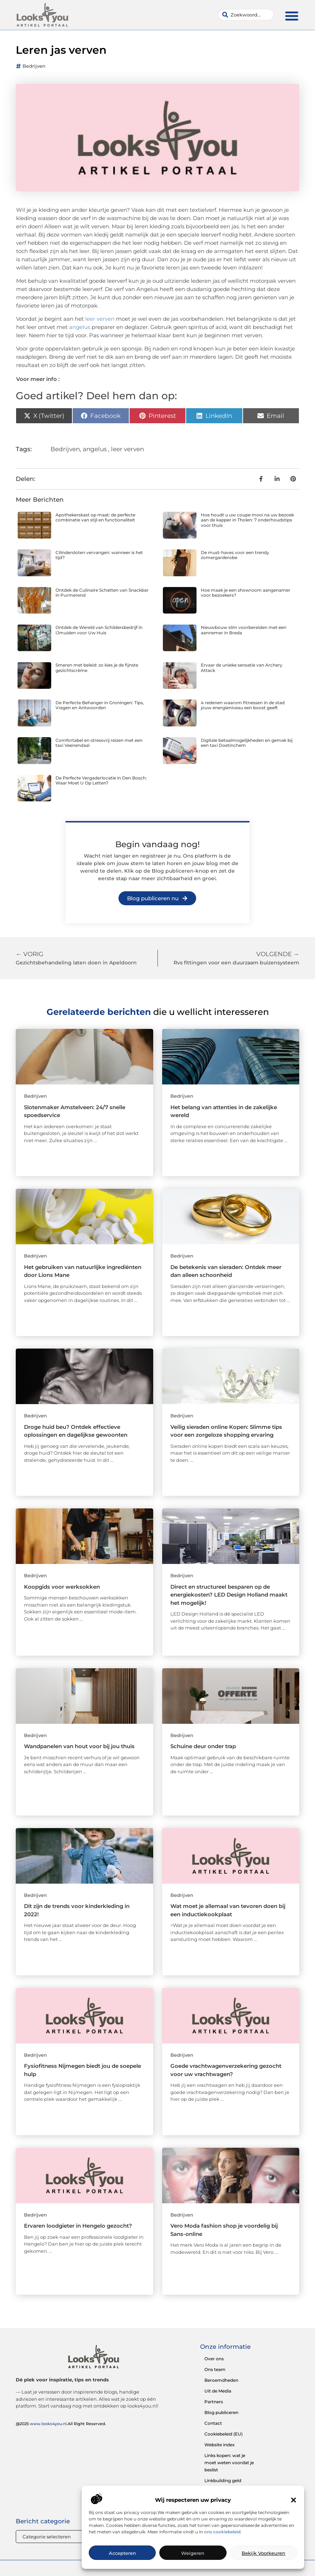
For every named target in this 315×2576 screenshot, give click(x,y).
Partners (213, 2401)
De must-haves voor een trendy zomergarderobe (235, 555)
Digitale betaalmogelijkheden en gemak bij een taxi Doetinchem (246, 743)
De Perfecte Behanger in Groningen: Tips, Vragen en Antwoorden (99, 705)
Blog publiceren (221, 2412)
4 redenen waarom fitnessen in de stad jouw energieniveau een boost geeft (243, 705)
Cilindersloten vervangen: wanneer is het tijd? (99, 555)
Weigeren (192, 2553)
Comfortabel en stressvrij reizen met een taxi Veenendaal (98, 743)
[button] (293, 2500)
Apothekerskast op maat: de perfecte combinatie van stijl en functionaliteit (95, 517)
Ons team (215, 2369)
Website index (219, 2444)
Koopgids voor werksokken (62, 1586)
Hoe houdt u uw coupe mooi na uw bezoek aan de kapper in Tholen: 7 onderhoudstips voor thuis (247, 520)
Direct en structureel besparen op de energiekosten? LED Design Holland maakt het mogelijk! (228, 1594)
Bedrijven (34, 66)
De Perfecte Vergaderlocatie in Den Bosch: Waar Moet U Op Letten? (101, 780)
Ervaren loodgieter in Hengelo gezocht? (78, 2225)
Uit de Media (217, 2391)
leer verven (100, 318)
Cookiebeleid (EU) (223, 2434)
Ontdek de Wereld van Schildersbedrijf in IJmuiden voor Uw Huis (98, 630)
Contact (213, 2423)
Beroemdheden (221, 2380)
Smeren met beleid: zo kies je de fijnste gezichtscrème (96, 667)
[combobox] (246, 14)
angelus (79, 327)
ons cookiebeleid (222, 2531)
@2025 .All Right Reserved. (61, 2423)
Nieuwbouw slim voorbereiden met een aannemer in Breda (243, 630)
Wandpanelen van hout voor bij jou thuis (79, 1746)
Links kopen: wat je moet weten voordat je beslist (229, 2462)
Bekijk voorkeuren (263, 2553)
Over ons (214, 2358)
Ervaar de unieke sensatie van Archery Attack (241, 667)
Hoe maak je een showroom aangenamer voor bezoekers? (245, 592)
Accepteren (122, 2553)
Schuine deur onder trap (203, 1746)
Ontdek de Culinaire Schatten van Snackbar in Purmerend (102, 592)
